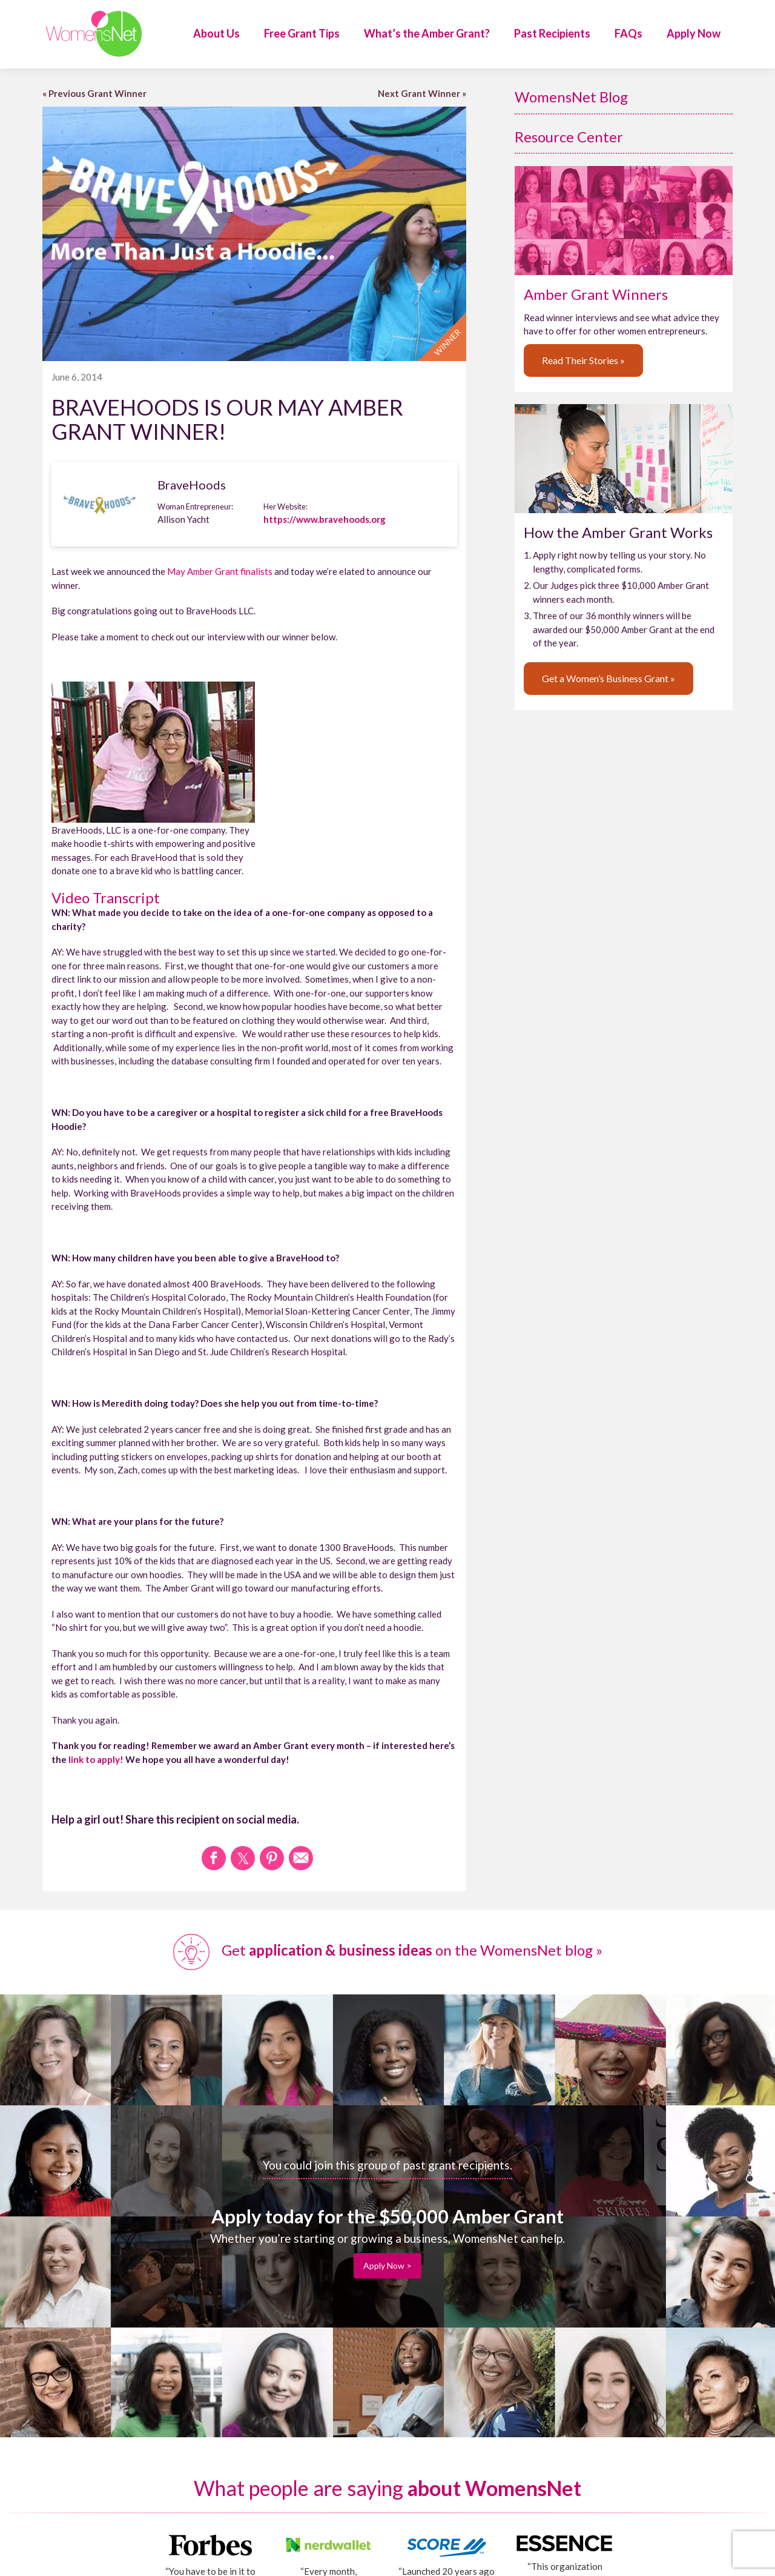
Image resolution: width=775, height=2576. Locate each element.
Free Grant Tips (302, 33)
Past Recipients (552, 33)
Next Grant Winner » (422, 93)
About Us (216, 33)
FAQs (628, 33)
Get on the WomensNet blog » (387, 1950)
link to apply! (96, 1759)
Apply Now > (387, 2265)
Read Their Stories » (583, 360)
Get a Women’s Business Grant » (608, 678)
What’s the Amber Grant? (427, 33)
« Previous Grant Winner (94, 93)
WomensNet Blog (571, 96)
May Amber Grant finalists (219, 571)
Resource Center (569, 136)
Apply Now (694, 33)
